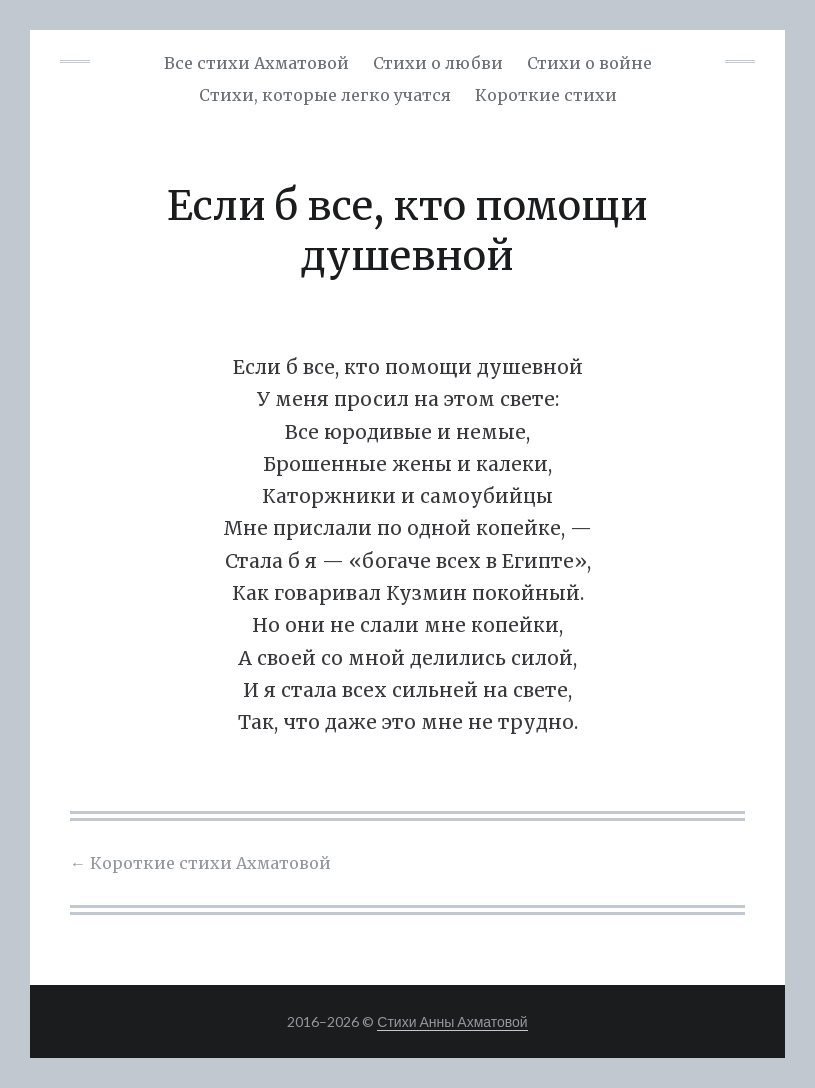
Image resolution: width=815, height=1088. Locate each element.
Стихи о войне (589, 63)
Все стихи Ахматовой (256, 63)
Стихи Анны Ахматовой (452, 1021)
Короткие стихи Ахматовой (200, 863)
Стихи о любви (438, 63)
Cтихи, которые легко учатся (325, 95)
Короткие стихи (546, 95)
